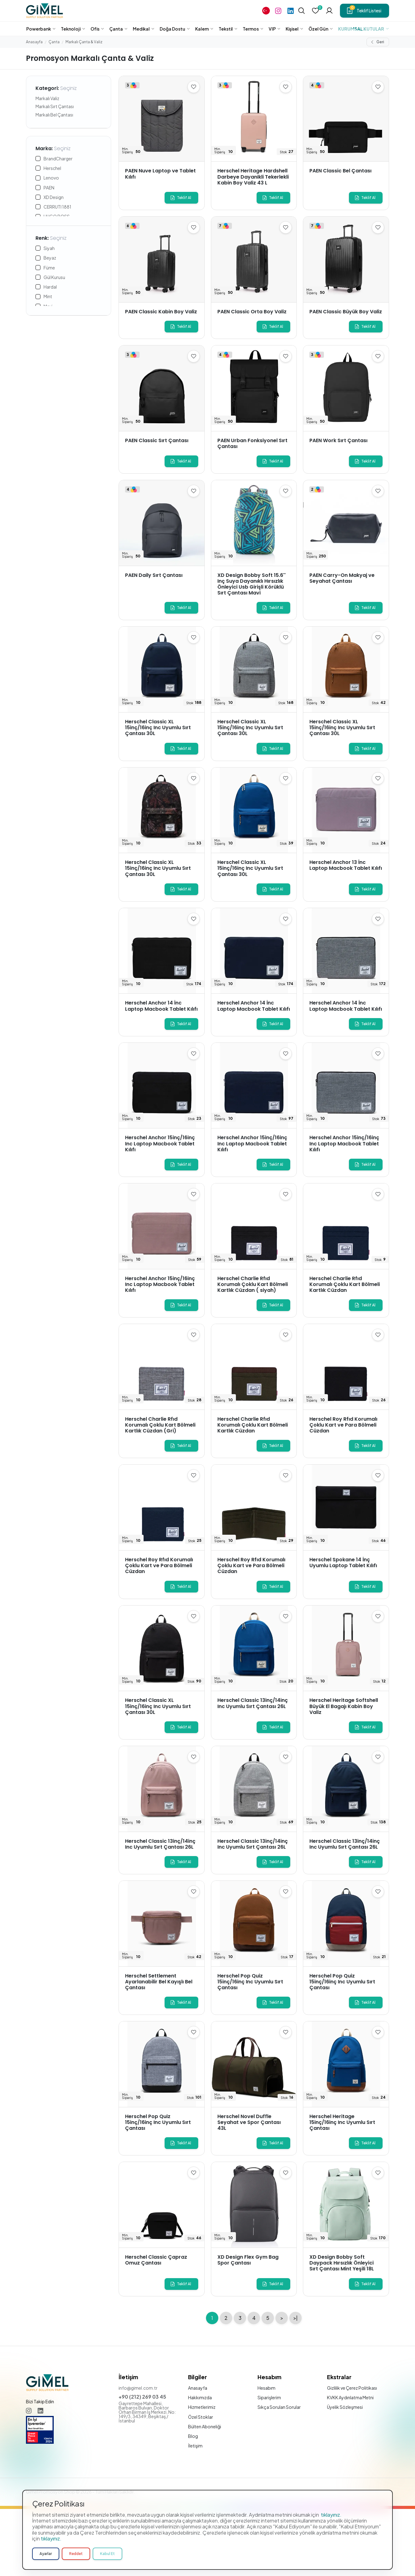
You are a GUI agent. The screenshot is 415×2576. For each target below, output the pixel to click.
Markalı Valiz (47, 98)
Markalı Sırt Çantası (55, 106)
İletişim (195, 2445)
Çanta (54, 42)
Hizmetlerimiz (202, 2407)
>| (295, 2318)
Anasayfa (34, 42)
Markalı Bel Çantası (54, 114)
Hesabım (266, 2388)
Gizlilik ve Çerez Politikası (352, 2388)
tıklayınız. (331, 2543)
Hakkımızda (200, 2397)
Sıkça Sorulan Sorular (279, 2407)
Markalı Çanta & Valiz (84, 42)
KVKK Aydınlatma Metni (350, 2397)
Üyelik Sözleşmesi (345, 2407)
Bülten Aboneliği (204, 2426)
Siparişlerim (269, 2397)
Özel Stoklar (200, 2417)
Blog (193, 2436)
